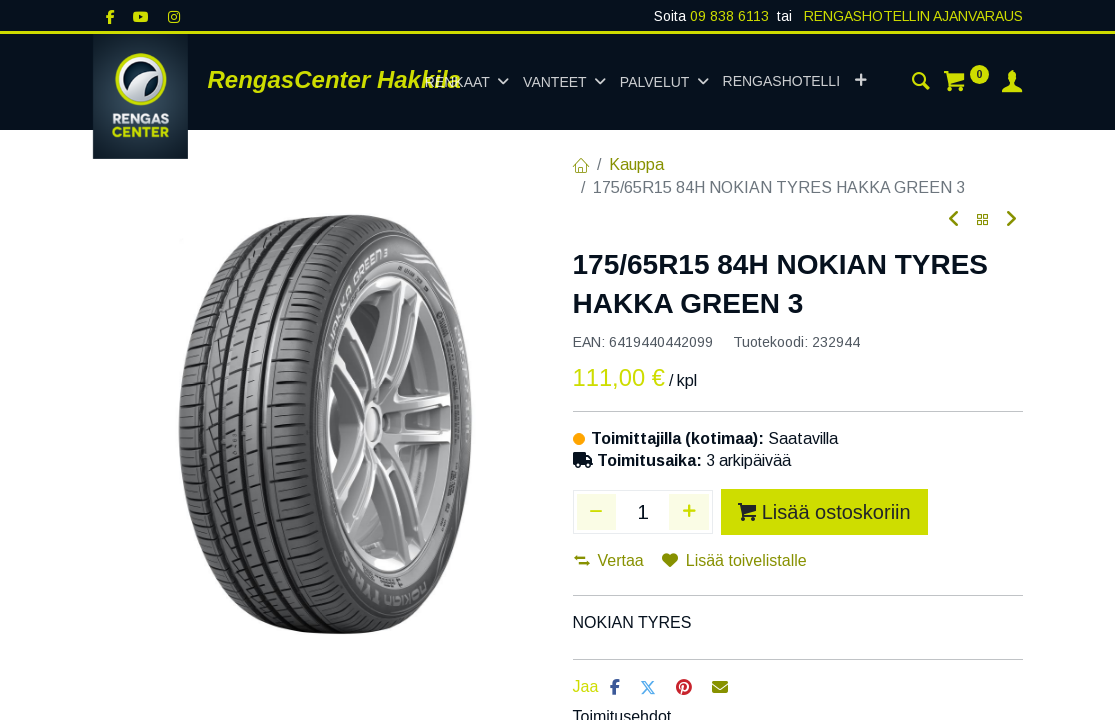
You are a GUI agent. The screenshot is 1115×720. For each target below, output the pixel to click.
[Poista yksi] (597, 512)
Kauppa (636, 164)
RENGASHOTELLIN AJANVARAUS (911, 16)
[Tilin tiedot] (1012, 84)
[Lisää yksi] (689, 512)
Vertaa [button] (609, 560)
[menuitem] (781, 82)
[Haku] (921, 84)
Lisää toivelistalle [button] (734, 560)
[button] (860, 82)
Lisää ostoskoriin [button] (824, 512)
